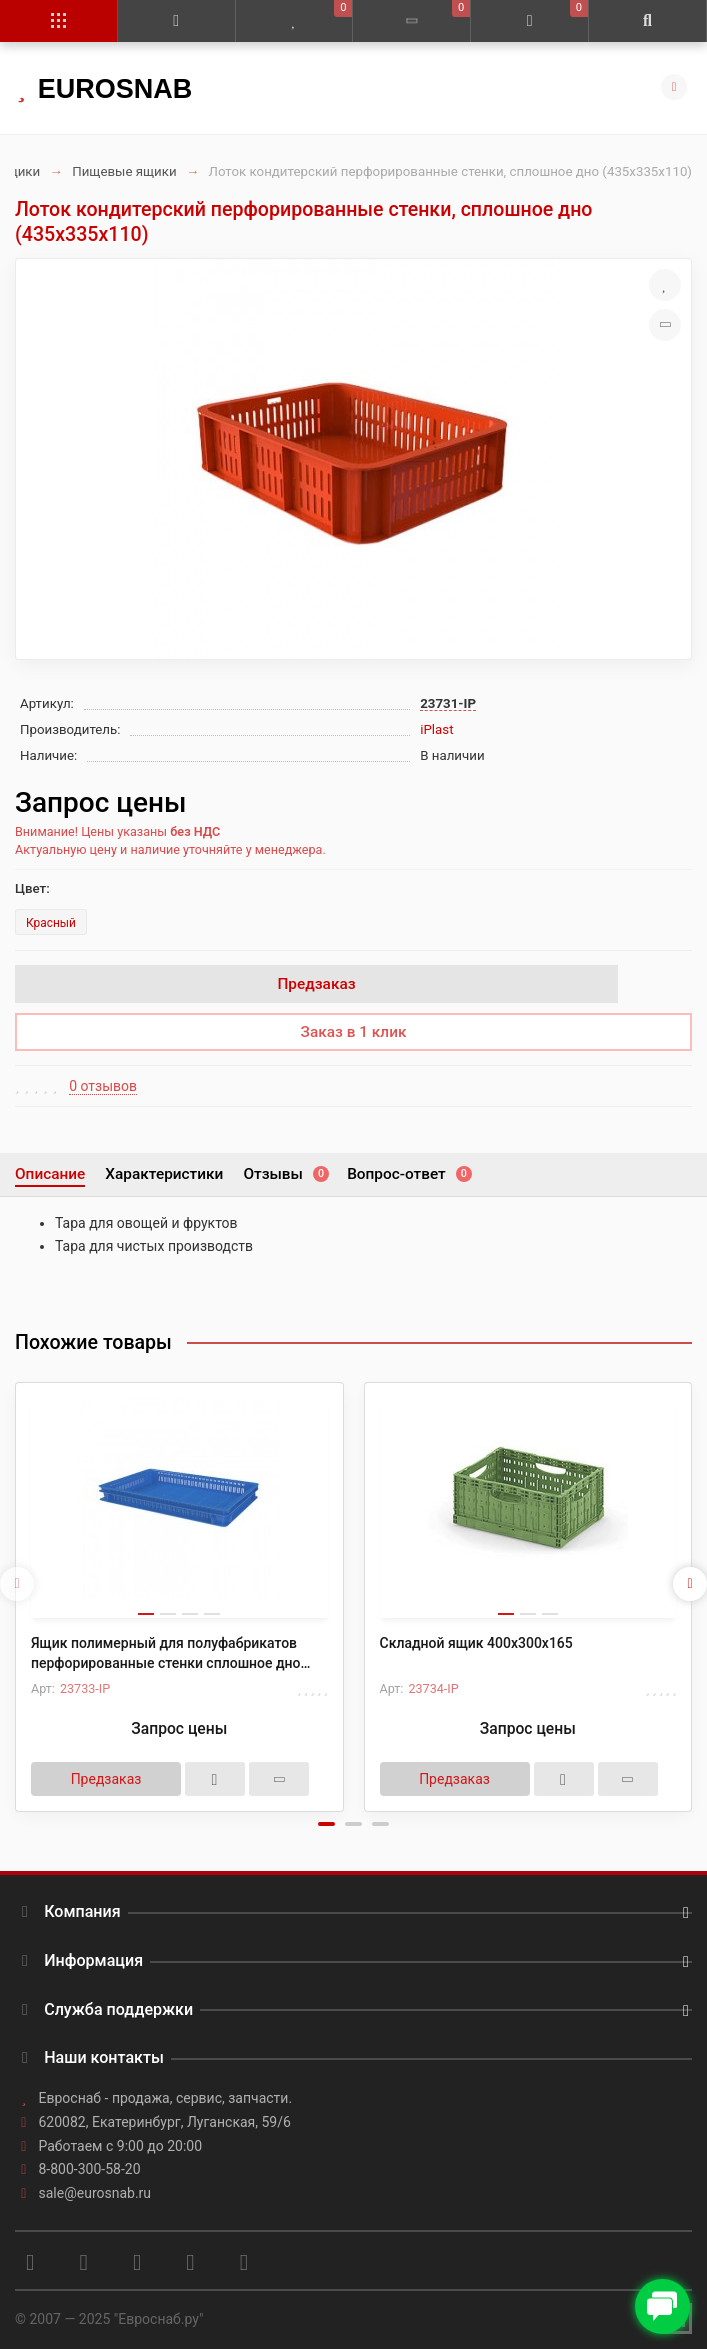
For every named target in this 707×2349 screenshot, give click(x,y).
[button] (326, 1824)
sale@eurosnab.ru (95, 2193)
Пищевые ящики (124, 171)
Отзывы (285, 1174)
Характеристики (164, 1174)
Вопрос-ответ (408, 1174)
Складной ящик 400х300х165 (476, 1643)
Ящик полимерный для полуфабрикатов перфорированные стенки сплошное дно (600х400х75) (166, 1654)
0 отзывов (103, 1086)
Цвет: (32, 888)
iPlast (436, 729)
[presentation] (17, 1584)
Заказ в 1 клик (354, 1032)
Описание (50, 1174)
